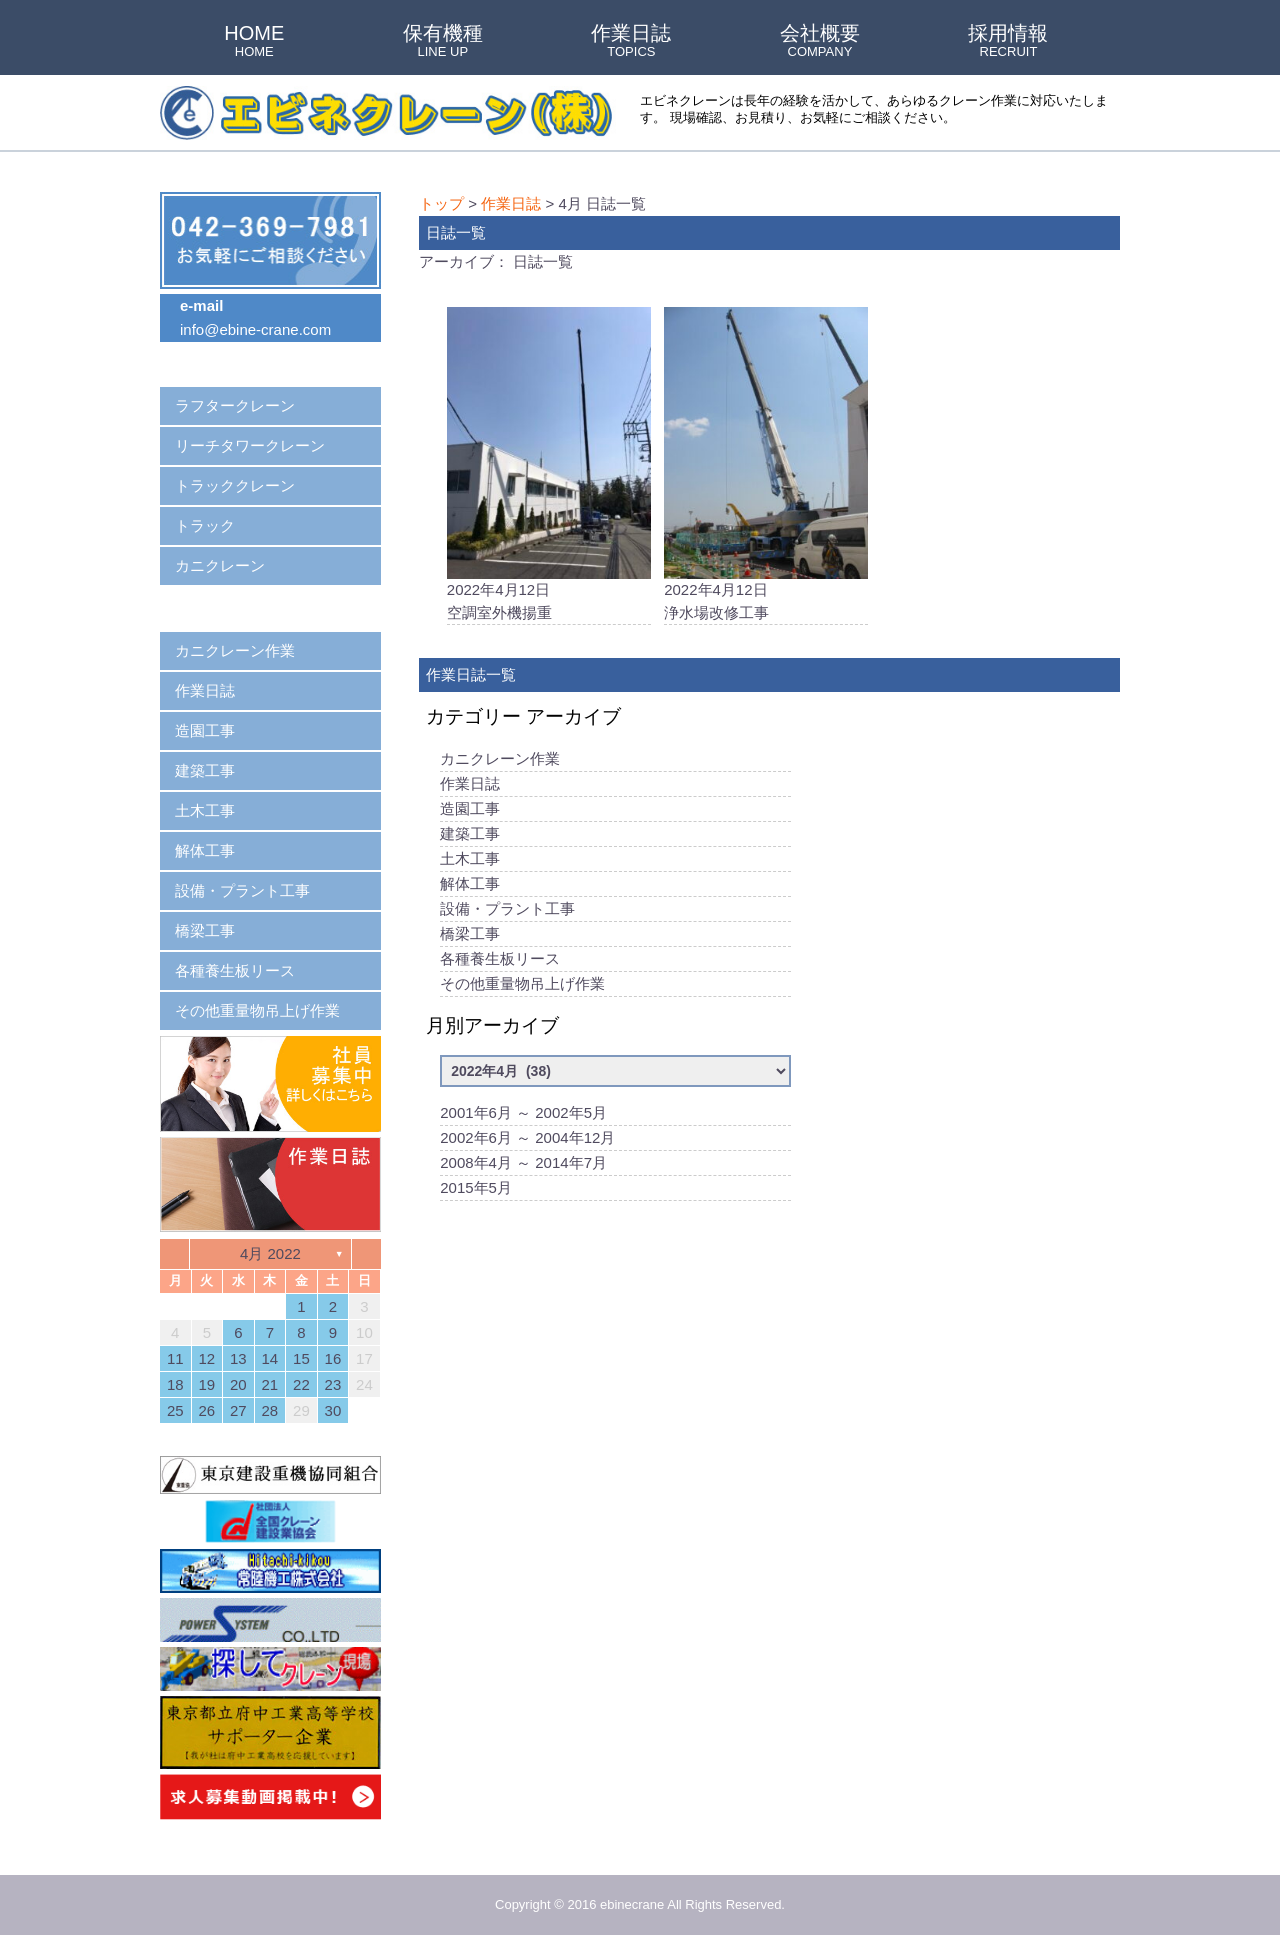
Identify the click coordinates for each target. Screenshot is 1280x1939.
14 (270, 1358)
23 (333, 1384)
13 (238, 1358)
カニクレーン (220, 565)
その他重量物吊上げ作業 (522, 985)
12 (206, 1358)
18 (175, 1384)
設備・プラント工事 (507, 910)
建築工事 (470, 835)
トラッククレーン (235, 485)
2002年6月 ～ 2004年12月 (527, 1139)
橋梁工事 (470, 935)
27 (238, 1410)
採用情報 (1008, 42)
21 (270, 1384)
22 (301, 1384)
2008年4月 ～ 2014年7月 (523, 1164)
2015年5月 (476, 1189)
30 (333, 1410)
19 (206, 1384)
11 (175, 1358)
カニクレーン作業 (500, 760)
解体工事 (470, 885)
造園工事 (470, 810)
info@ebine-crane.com (255, 329)
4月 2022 (270, 1253)
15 (301, 1358)
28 (270, 1410)
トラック (205, 525)
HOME (254, 42)
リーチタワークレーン (250, 445)
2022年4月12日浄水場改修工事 (766, 465)
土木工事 (470, 860)
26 (206, 1410)
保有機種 (443, 42)
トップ (441, 203)
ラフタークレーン (235, 405)
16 (333, 1358)
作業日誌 (631, 42)
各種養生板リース (500, 960)
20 (238, 1384)
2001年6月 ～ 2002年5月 (523, 1114)
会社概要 (820, 42)
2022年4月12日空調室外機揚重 (549, 465)
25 (175, 1410)
